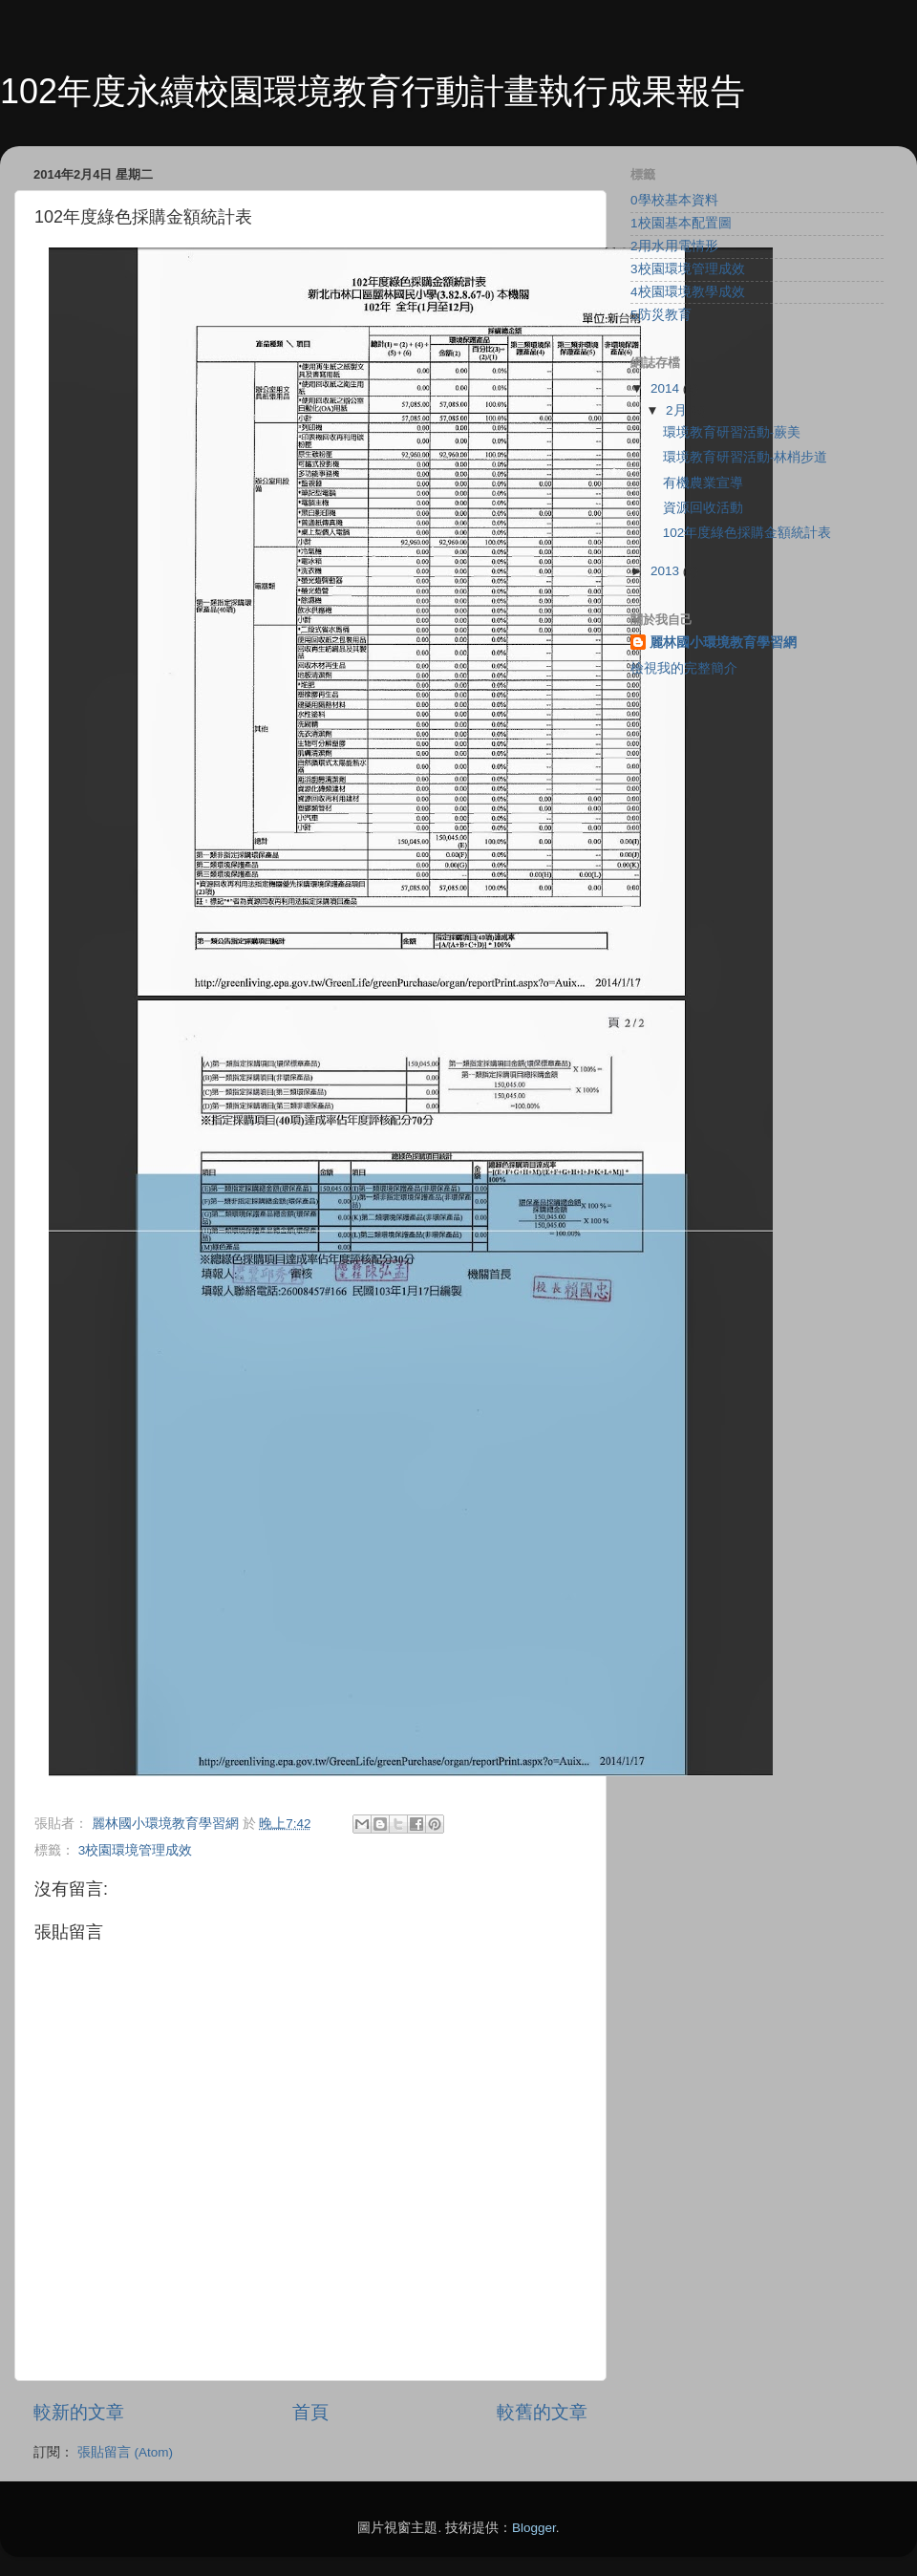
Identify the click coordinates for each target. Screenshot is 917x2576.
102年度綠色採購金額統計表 (747, 533)
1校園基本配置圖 (681, 223)
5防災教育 (661, 315)
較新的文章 (78, 2412)
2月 (678, 410)
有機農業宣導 (703, 483)
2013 (666, 571)
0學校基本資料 (674, 200)
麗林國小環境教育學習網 (723, 642)
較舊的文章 (542, 2412)
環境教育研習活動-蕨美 (732, 432)
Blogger (534, 2528)
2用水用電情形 (674, 246)
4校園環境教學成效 (687, 292)
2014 (666, 388)
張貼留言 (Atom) (125, 2452)
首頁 (310, 2412)
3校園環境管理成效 (135, 1850)
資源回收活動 (703, 508)
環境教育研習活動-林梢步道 (745, 457)
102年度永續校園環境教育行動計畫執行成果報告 (372, 91)
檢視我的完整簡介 (683, 668)
